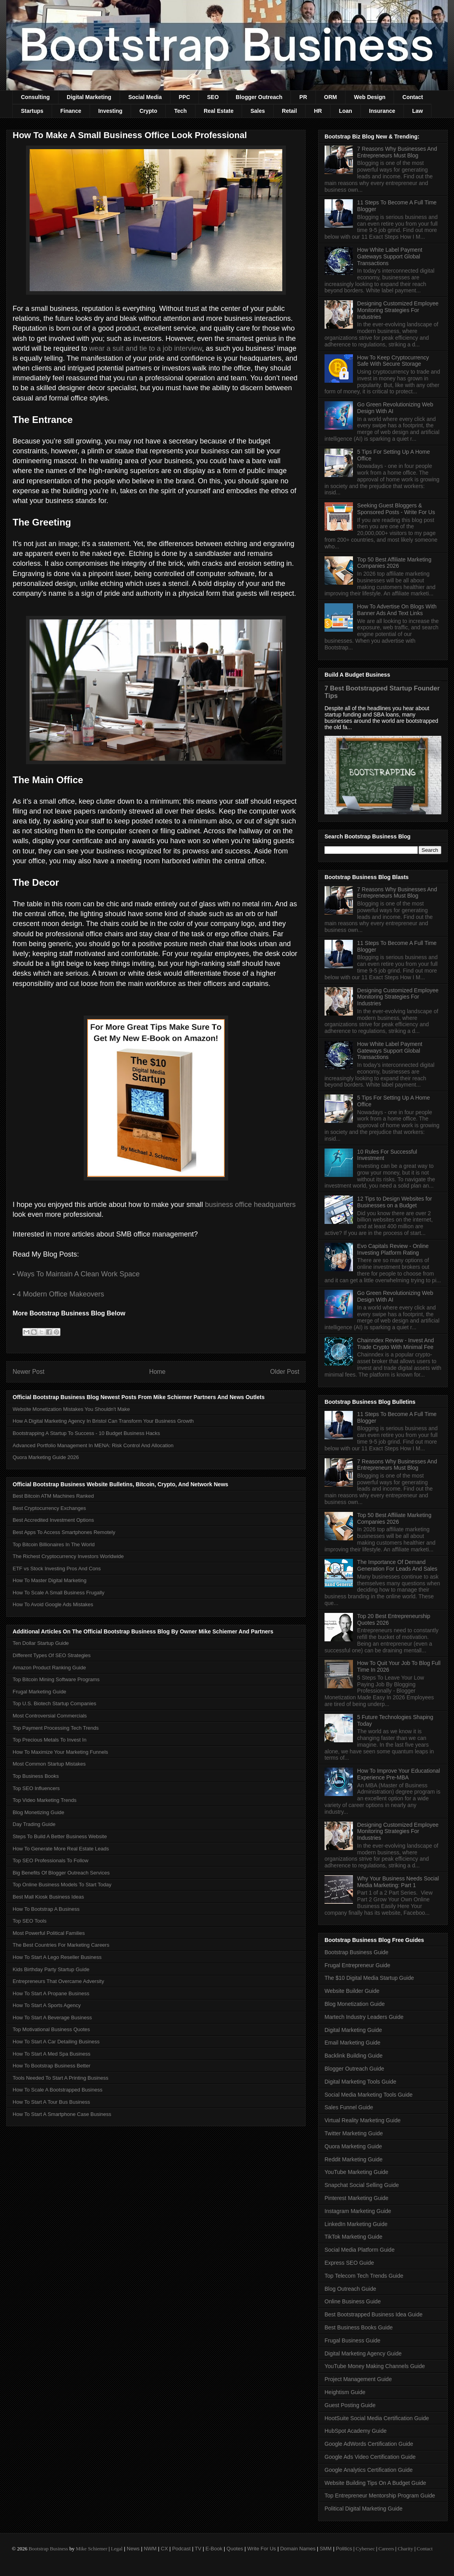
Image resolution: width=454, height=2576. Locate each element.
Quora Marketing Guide (353, 2146)
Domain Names (298, 2549)
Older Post (284, 1371)
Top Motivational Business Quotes (51, 2029)
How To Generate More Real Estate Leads (61, 1849)
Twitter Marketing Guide (354, 2133)
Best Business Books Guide (359, 2327)
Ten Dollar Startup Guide (41, 1643)
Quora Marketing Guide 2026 (46, 1457)
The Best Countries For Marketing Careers (61, 1945)
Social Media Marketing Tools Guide (369, 2094)
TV (198, 2549)
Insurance (382, 111)
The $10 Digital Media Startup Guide (369, 1978)
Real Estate (218, 111)
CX (164, 2549)
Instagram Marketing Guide (358, 2211)
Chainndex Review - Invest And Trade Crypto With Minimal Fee (395, 1343)
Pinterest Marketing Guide (356, 2198)
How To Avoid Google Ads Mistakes (53, 1604)
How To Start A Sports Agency (47, 2005)
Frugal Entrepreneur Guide (357, 1965)
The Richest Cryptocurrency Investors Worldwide (68, 1556)
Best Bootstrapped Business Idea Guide (373, 2314)
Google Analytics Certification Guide (369, 2470)
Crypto (148, 111)
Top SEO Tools (30, 1921)
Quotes (235, 2549)
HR (318, 111)
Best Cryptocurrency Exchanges (49, 1508)
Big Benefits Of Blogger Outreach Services (61, 1873)
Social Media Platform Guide (359, 2250)
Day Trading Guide (34, 1824)
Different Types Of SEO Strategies (52, 1655)
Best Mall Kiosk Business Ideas (48, 1897)
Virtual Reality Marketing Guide (363, 2120)
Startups (32, 111)
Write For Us (261, 2549)
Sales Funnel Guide (349, 2107)
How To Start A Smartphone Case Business (62, 2114)
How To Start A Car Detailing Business (56, 2042)
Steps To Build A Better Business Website (60, 1836)
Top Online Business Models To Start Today (62, 1885)
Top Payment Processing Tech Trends (56, 1728)
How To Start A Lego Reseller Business (57, 1957)
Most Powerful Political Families (49, 1933)
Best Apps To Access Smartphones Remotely (64, 1532)
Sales (257, 111)
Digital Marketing (89, 97)
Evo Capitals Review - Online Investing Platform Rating (393, 1249)
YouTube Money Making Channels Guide (375, 2366)
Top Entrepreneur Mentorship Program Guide (380, 2495)
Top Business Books (36, 1776)
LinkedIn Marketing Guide (356, 2224)
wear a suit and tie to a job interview (145, 348)
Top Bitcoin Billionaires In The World (54, 1544)
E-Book (214, 2549)
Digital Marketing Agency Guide (363, 2353)
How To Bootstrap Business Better (51, 2066)
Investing (110, 111)
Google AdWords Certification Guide (369, 2444)
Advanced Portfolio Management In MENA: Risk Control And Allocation (93, 1445)
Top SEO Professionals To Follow (50, 1860)
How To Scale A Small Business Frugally (58, 1593)
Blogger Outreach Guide (354, 2068)
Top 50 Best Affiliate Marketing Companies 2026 (394, 562)
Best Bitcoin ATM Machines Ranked (53, 1496)
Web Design (369, 97)
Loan (345, 111)
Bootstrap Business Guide (356, 1952)
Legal (117, 2549)
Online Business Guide (353, 2301)
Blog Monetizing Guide (38, 1812)
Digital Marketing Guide (353, 2030)
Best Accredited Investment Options (53, 1520)
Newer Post (29, 1371)
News (133, 2549)
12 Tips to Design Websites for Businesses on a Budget (394, 1201)
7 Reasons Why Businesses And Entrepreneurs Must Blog (397, 152)
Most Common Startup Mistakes (49, 1764)
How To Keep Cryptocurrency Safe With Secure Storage (393, 360)
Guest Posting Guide (350, 2405)
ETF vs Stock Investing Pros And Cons (57, 1568)
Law (417, 111)
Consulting (35, 97)
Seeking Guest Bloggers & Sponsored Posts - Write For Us (396, 508)
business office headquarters (250, 1204)
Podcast (181, 2549)
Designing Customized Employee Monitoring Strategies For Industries (398, 310)
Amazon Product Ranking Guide (49, 1668)
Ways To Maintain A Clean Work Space (78, 1274)
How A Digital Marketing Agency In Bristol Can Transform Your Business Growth (103, 1421)
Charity (405, 2549)
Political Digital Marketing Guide (364, 2508)
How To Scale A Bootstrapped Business (57, 2090)
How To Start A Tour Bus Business (51, 2102)
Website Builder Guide (352, 1991)
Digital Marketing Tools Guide (360, 2081)
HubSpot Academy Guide (355, 2431)
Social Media (145, 97)
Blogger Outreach (259, 97)
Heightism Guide (345, 2392)
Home (157, 1371)
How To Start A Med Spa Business (51, 2054)
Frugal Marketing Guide (39, 1692)
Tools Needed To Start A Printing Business (61, 2078)
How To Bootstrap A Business (46, 1909)
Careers (386, 2549)
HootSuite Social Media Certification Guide (377, 2418)
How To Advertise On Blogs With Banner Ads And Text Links (397, 609)
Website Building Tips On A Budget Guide (375, 2483)
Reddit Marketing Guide (354, 2159)
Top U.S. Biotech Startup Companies (54, 1703)
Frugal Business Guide (353, 2340)
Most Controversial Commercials (50, 1716)
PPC (184, 97)
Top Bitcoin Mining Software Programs (56, 1679)
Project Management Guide (358, 2379)
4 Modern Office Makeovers (61, 1294)
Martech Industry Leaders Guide (364, 2017)
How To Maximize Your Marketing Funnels (60, 1752)
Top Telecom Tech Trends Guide (364, 2276)
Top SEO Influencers (36, 1788)
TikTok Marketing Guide (354, 2237)
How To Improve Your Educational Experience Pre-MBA (398, 1774)
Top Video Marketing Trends (45, 1800)
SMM (326, 2549)
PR (303, 97)
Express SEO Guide (349, 2263)
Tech (180, 111)
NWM (150, 2549)
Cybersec (365, 2549)
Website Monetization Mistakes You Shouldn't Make (71, 1409)
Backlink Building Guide (354, 2055)
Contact (412, 97)
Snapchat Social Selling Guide (362, 2185)
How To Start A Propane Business (51, 1993)
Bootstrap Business (48, 2549)
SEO (213, 97)
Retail (289, 111)
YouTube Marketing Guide (356, 2172)
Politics (344, 2549)
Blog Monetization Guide (355, 2004)
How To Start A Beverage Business (52, 2017)
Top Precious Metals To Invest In (49, 1740)
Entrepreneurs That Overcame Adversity (58, 1981)
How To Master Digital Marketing (49, 1580)
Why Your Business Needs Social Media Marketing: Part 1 (398, 1881)
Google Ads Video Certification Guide (370, 2457)
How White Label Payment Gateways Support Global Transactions (389, 256)
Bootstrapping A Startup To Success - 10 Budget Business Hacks (86, 1433)
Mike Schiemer (91, 2549)
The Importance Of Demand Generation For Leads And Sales (397, 1565)
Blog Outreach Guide (350, 2289)
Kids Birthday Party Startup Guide (51, 1969)
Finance (70, 111)
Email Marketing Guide (353, 2042)
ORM (330, 97)
